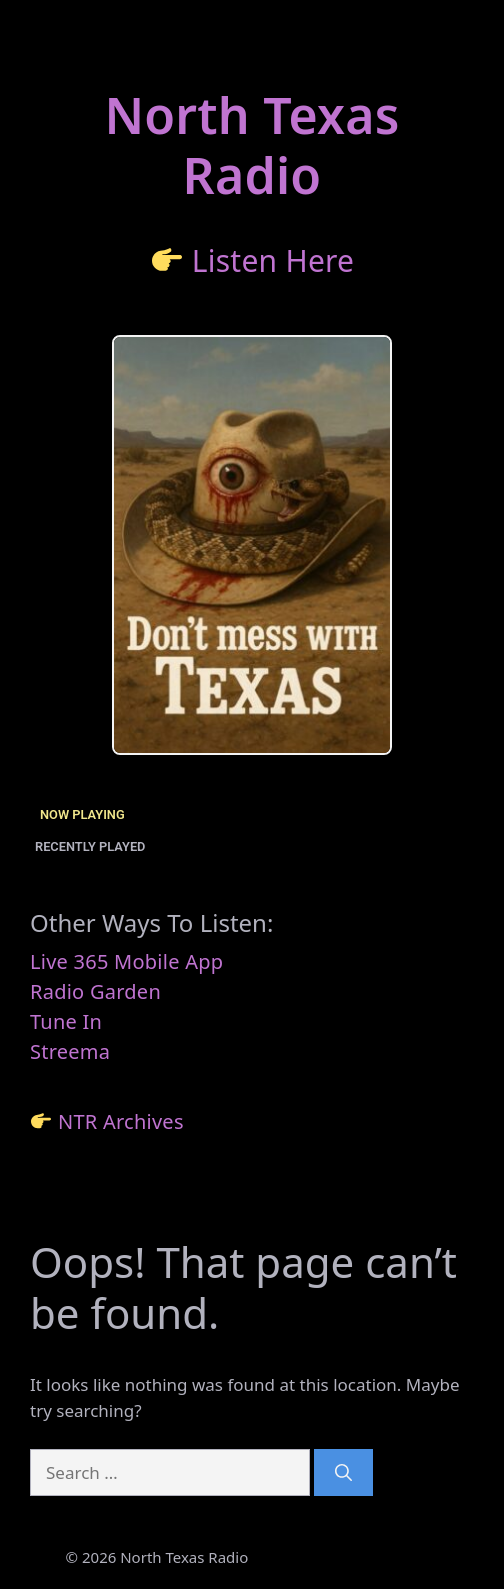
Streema (70, 1051)
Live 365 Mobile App (126, 961)
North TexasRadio (251, 145)
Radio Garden (95, 991)
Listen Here (273, 260)
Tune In (66, 1021)
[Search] (343, 1473)
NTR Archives (121, 1121)
